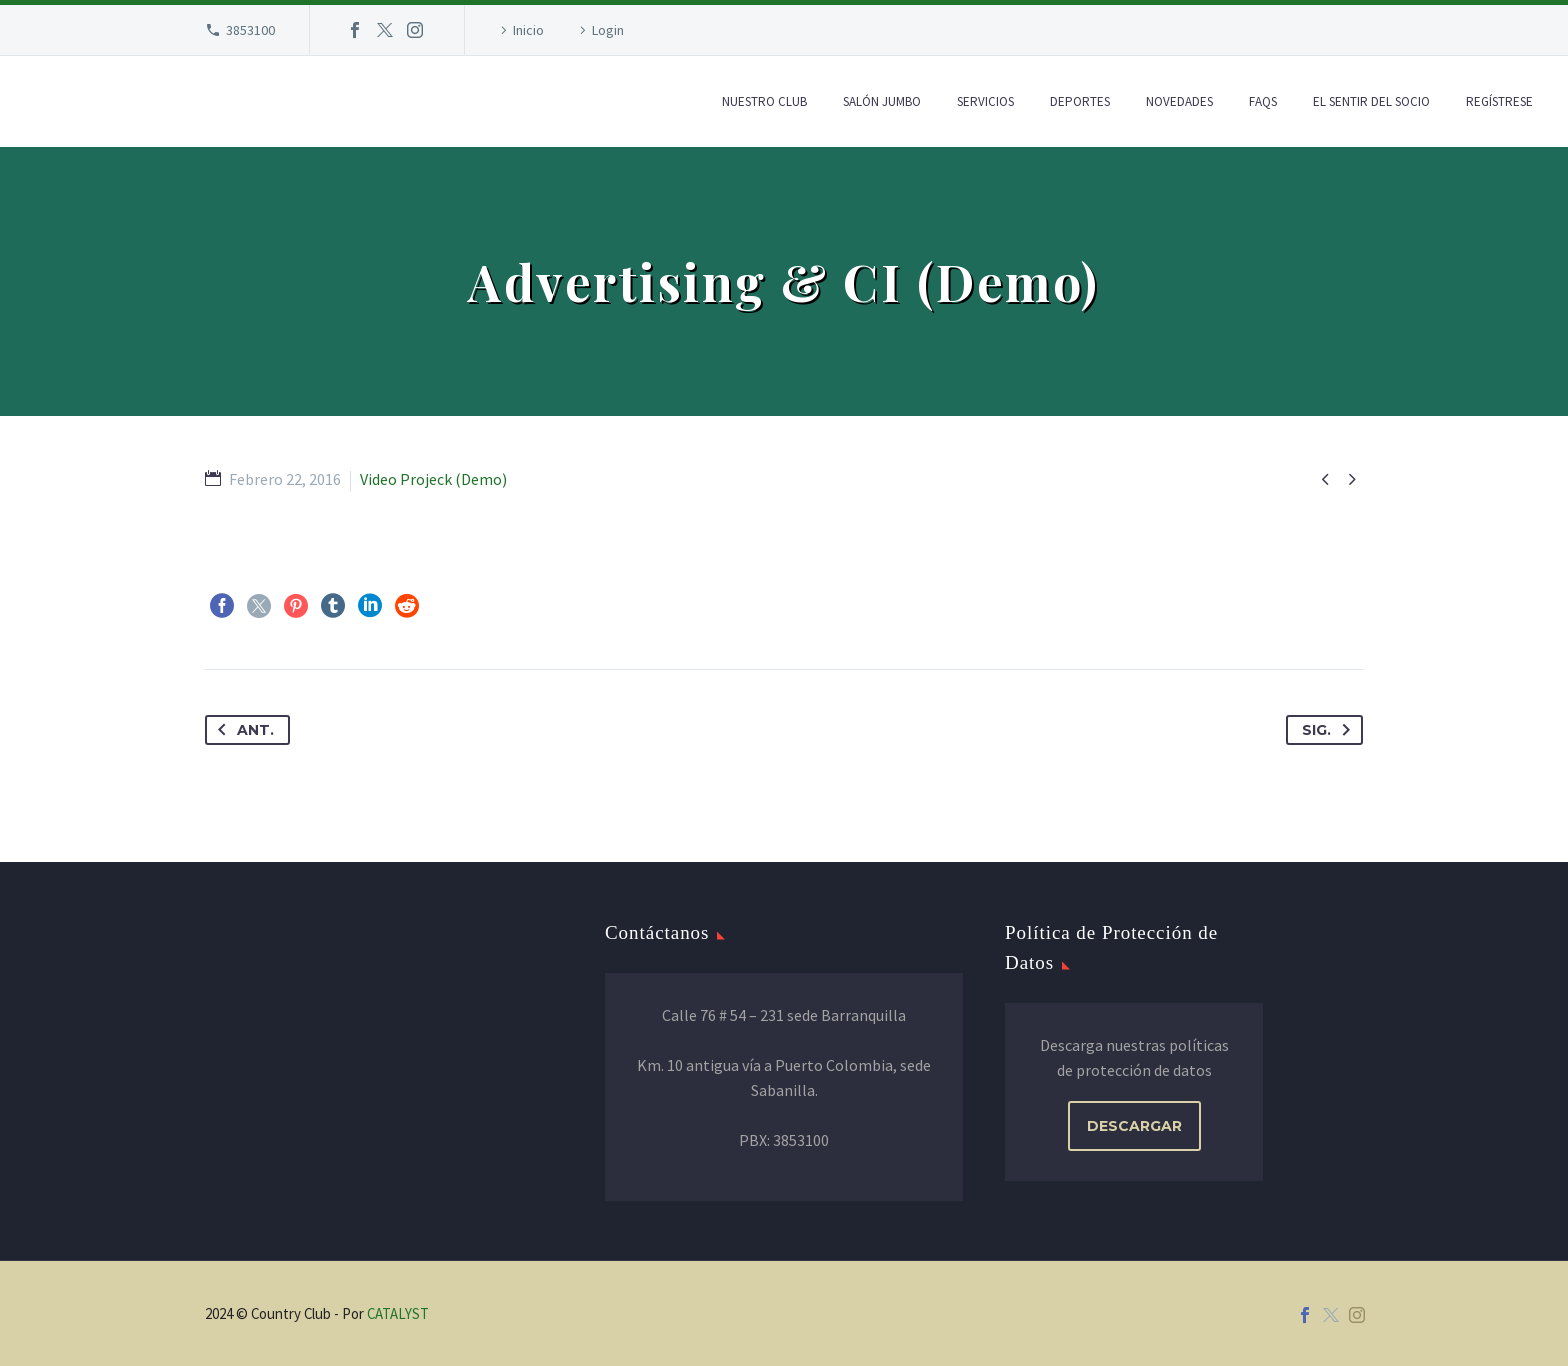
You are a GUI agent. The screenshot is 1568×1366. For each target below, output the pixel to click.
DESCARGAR (1134, 1126)
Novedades (1179, 101)
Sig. (1330, 730)
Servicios (985, 101)
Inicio (528, 30)
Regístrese (1499, 101)
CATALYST (398, 1313)
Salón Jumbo (882, 101)
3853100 (250, 30)
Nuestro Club (764, 101)
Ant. (242, 730)
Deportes (1080, 101)
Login (608, 30)
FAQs (1263, 101)
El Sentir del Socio (1371, 101)
